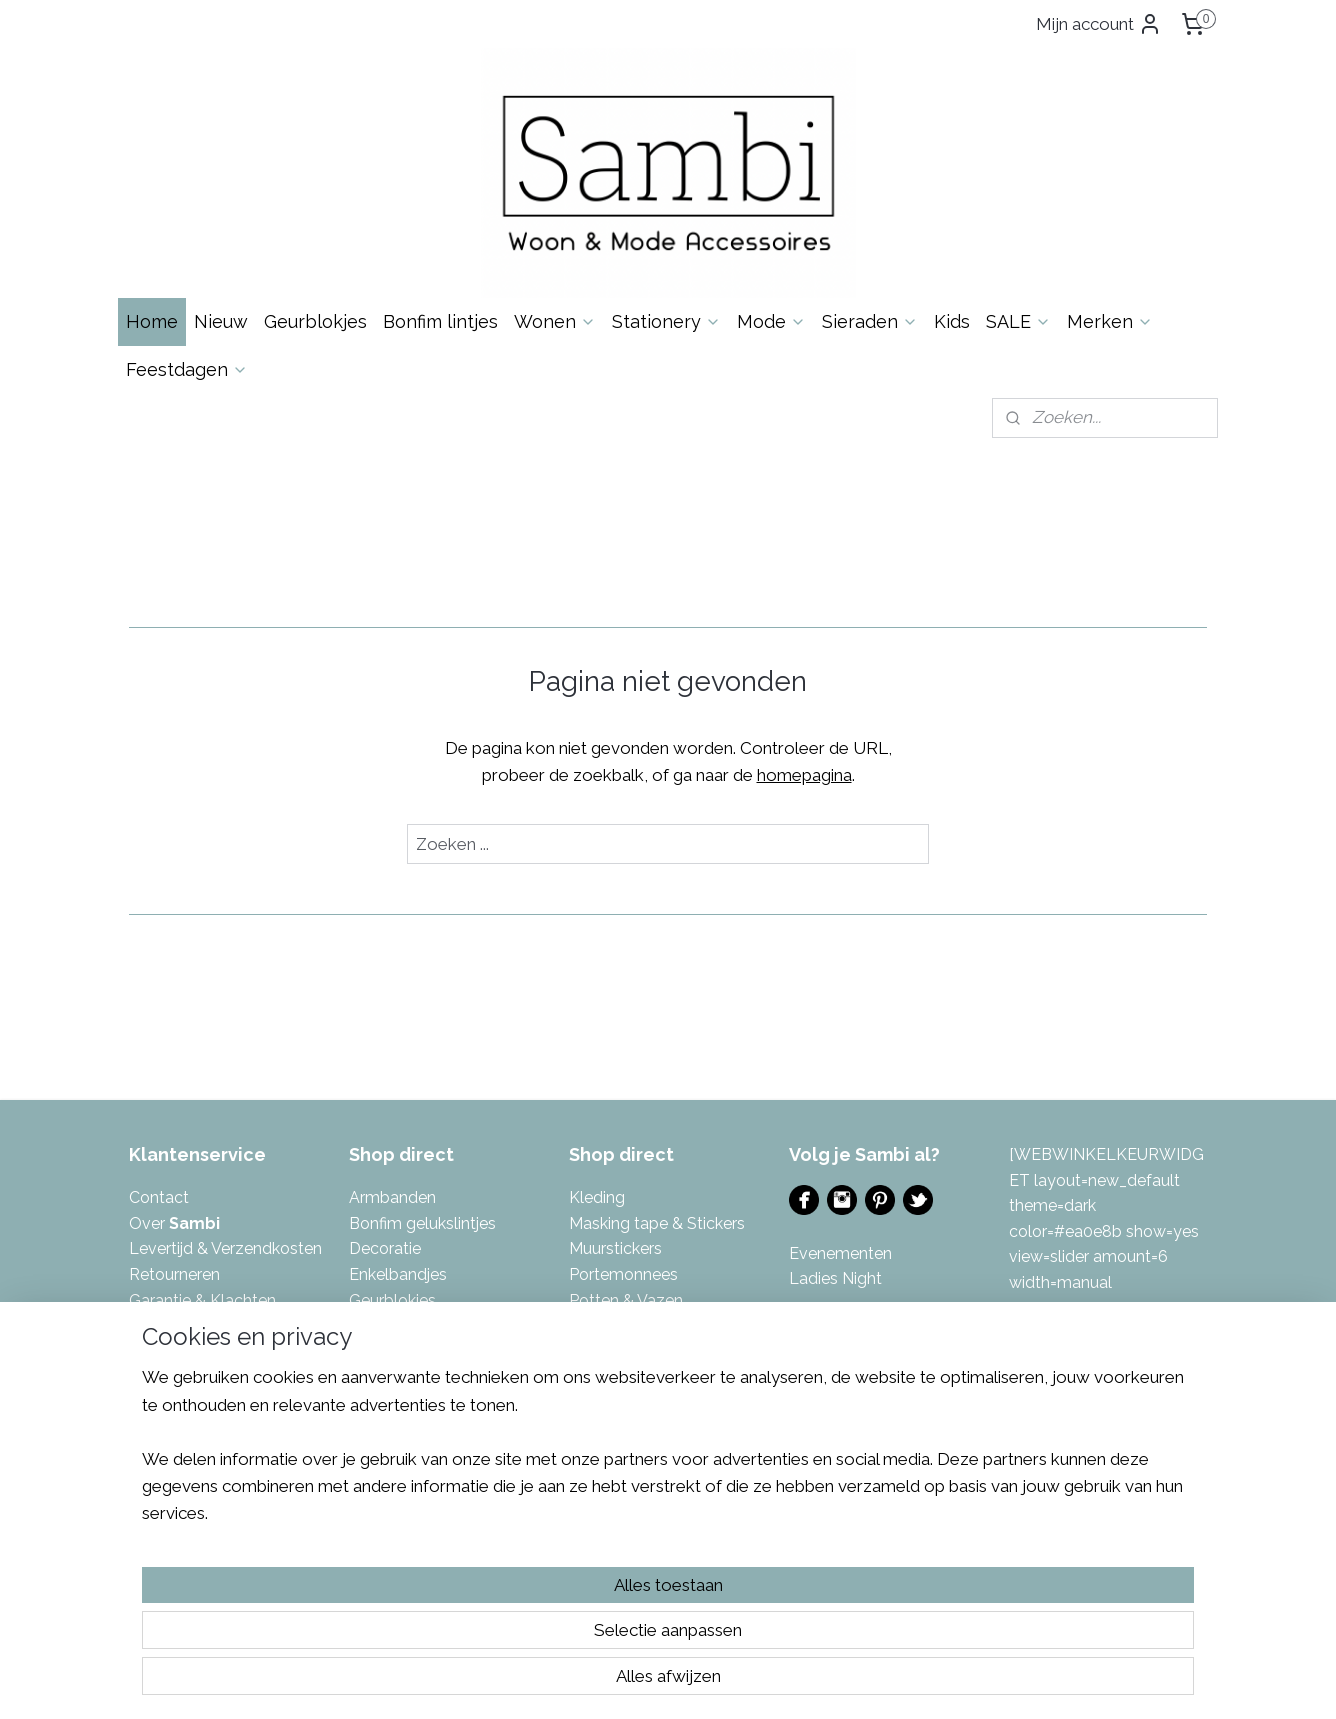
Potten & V (608, 1300)
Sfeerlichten (613, 1325)
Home (152, 321)
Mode (771, 321)
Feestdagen (187, 369)
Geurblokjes (315, 321)
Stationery (666, 321)
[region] (536, 1625)
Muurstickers (615, 1248)
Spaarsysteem (182, 1376)
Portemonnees (623, 1274)
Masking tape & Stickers (657, 1223)
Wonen (555, 321)
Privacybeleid (178, 1351)
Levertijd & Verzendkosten (225, 1248)
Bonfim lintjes (440, 321)
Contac (156, 1197)
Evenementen (840, 1253)
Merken (1110, 321)
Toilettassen (614, 1428)
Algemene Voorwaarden (218, 1325)
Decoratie (385, 1248)
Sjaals (590, 1351)
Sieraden (870, 321)
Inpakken (382, 1325)
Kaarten (378, 1376)
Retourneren (174, 1274)
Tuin (584, 1453)
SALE (1018, 321)
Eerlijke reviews (184, 1402)
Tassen (595, 1376)
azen (665, 1300)
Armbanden (392, 1197)
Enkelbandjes (398, 1274)
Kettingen (385, 1428)
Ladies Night (835, 1278)
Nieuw (221, 321)
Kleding (597, 1197)
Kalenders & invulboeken (440, 1402)
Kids (952, 321)
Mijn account (1099, 24)
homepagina (804, 775)
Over (174, 1223)
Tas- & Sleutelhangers (650, 1402)
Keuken (376, 1453)
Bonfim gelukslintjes (422, 1223)
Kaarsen (379, 1351)
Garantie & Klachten (202, 1300)
